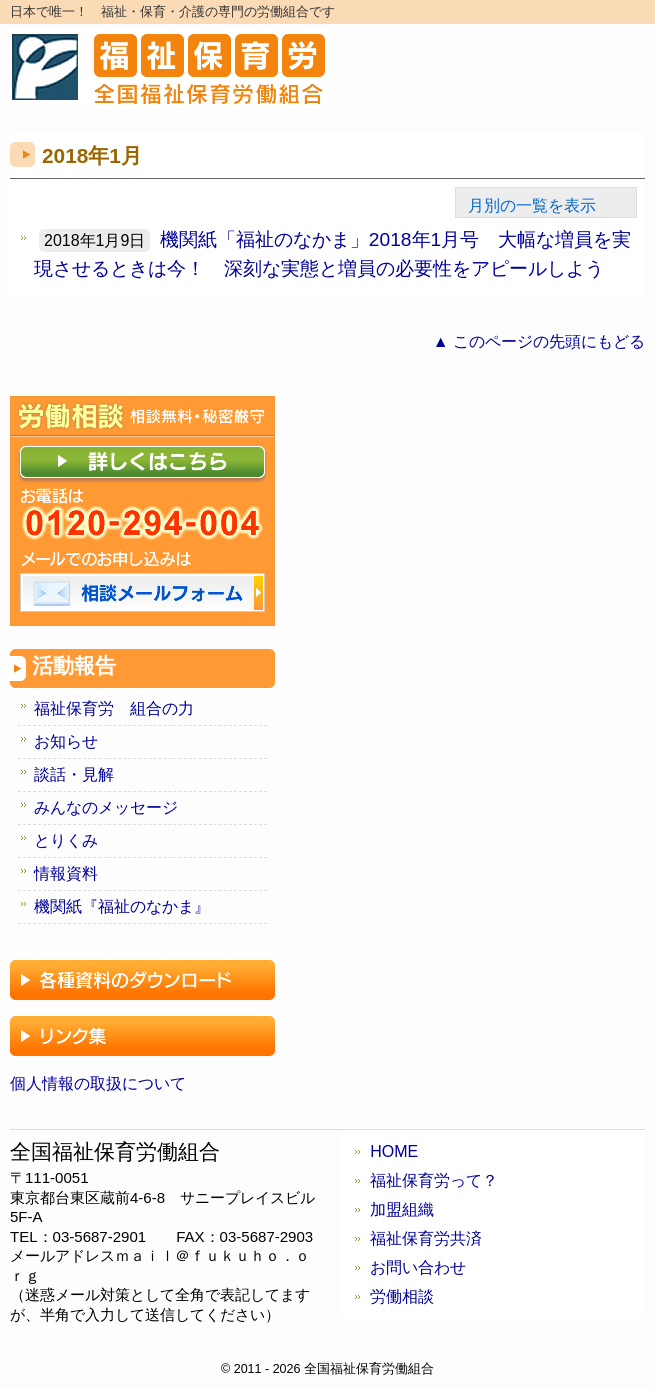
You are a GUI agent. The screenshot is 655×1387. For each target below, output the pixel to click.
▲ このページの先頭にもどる (539, 341)
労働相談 (402, 1296)
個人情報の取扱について (98, 1083)
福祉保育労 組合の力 (114, 708)
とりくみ (66, 840)
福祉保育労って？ (434, 1180)
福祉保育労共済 (426, 1238)
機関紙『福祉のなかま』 (122, 906)
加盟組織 (402, 1209)
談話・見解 (74, 774)
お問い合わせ (418, 1267)
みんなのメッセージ (106, 807)
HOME (394, 1151)
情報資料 (66, 873)
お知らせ (66, 741)
